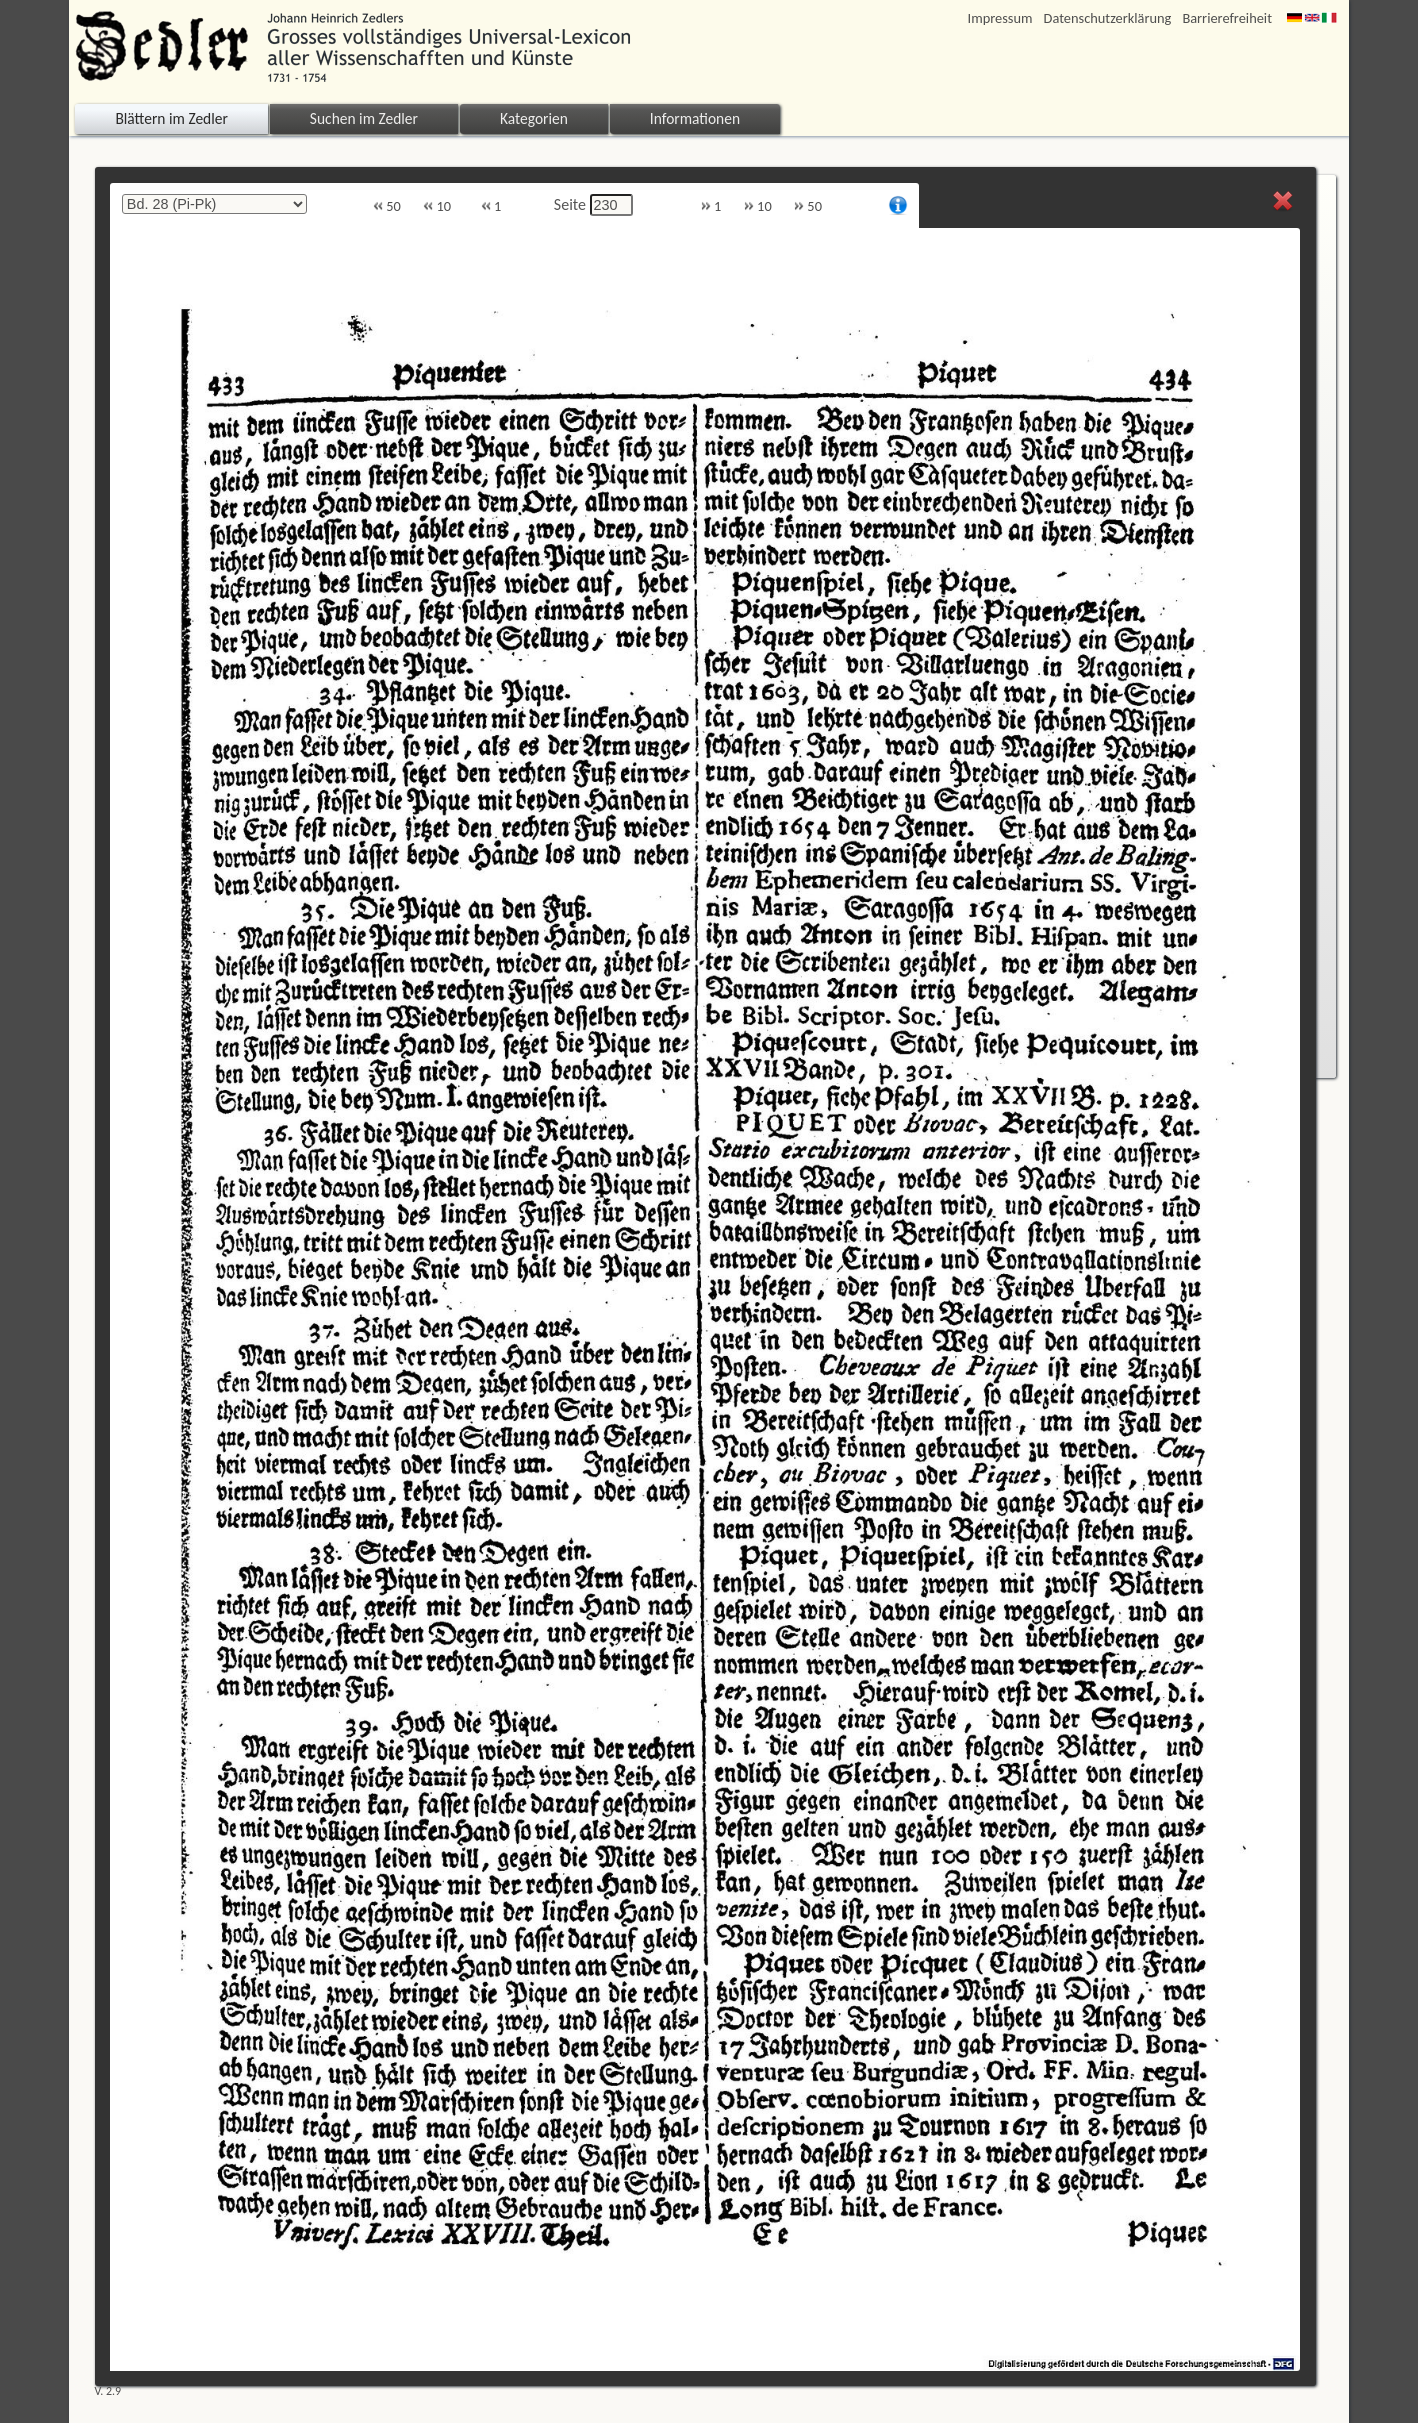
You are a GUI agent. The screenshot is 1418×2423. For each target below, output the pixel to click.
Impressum (1000, 18)
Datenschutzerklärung (1108, 18)
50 (387, 206)
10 (437, 206)
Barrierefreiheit (1227, 18)
